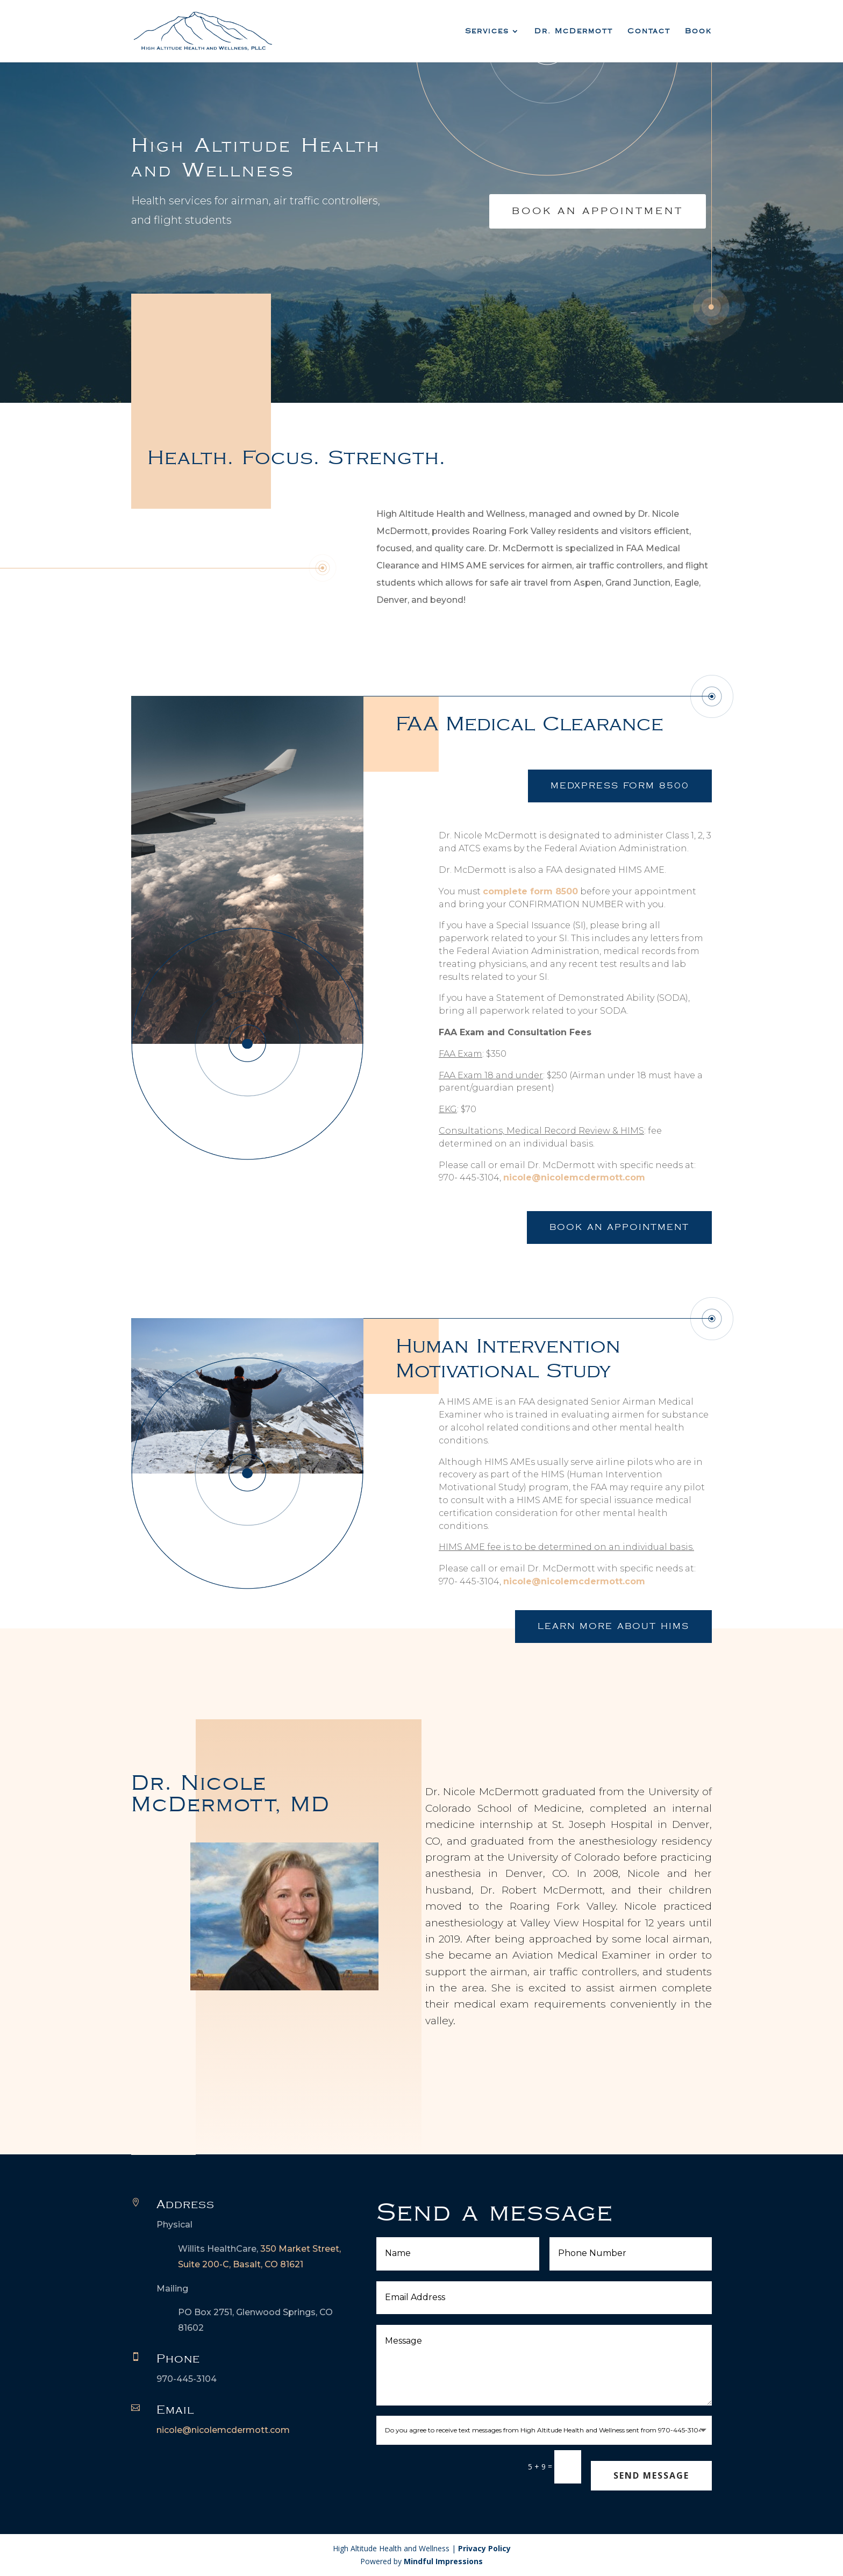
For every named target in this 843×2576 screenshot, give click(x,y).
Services (487, 31)
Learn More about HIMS (613, 1626)
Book (698, 31)
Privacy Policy (484, 2548)
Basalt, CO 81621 (268, 2264)
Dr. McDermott (573, 31)
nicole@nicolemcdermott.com (574, 1177)
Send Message (651, 2475)
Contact (648, 31)
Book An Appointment (597, 211)
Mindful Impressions (443, 2561)
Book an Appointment (619, 1227)
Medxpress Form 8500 (620, 785)
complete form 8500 (530, 891)
